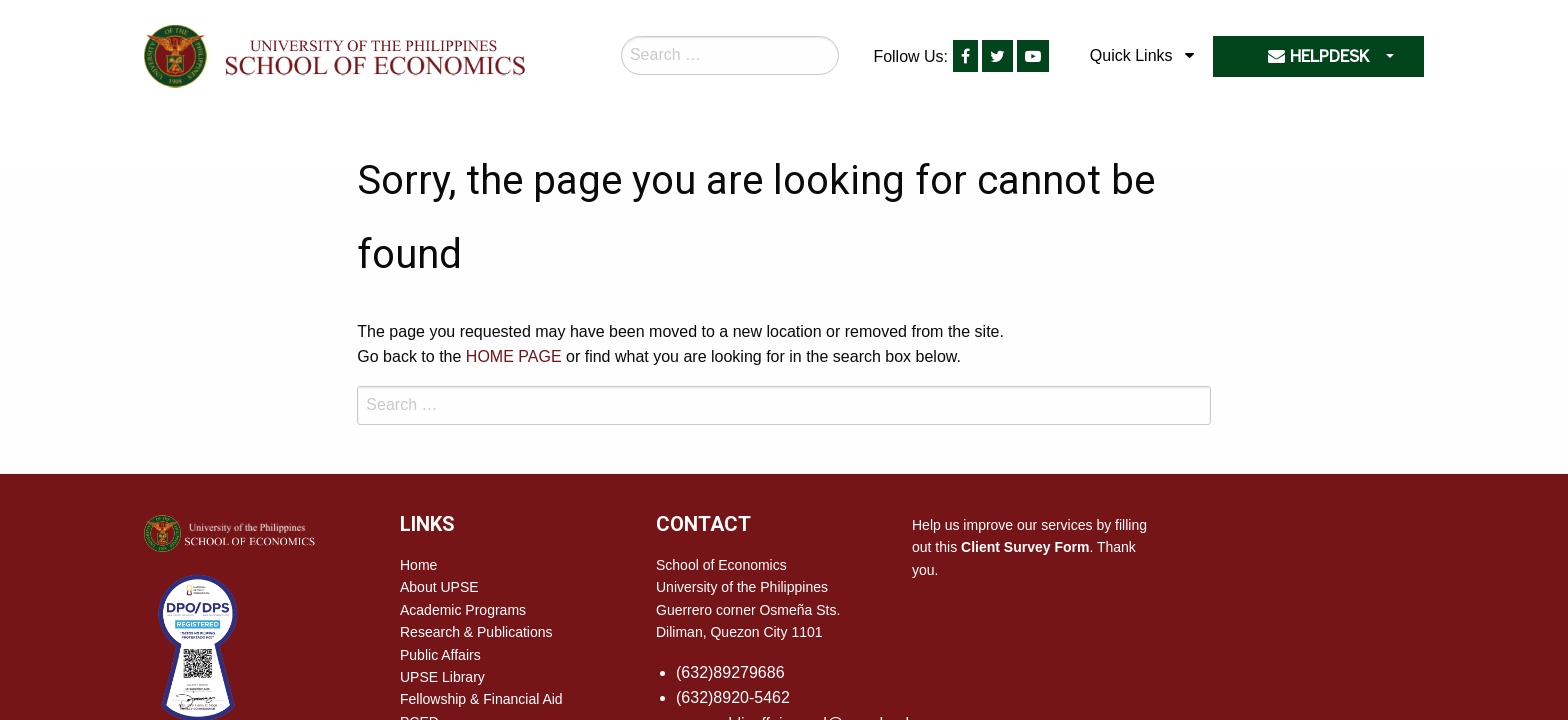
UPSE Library (442, 677)
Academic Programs (463, 610)
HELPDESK (1318, 56)
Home (418, 565)
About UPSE (439, 587)
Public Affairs (440, 655)
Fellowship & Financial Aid (481, 699)
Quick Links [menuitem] (1131, 55)
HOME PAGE (514, 356)
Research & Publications (476, 632)
